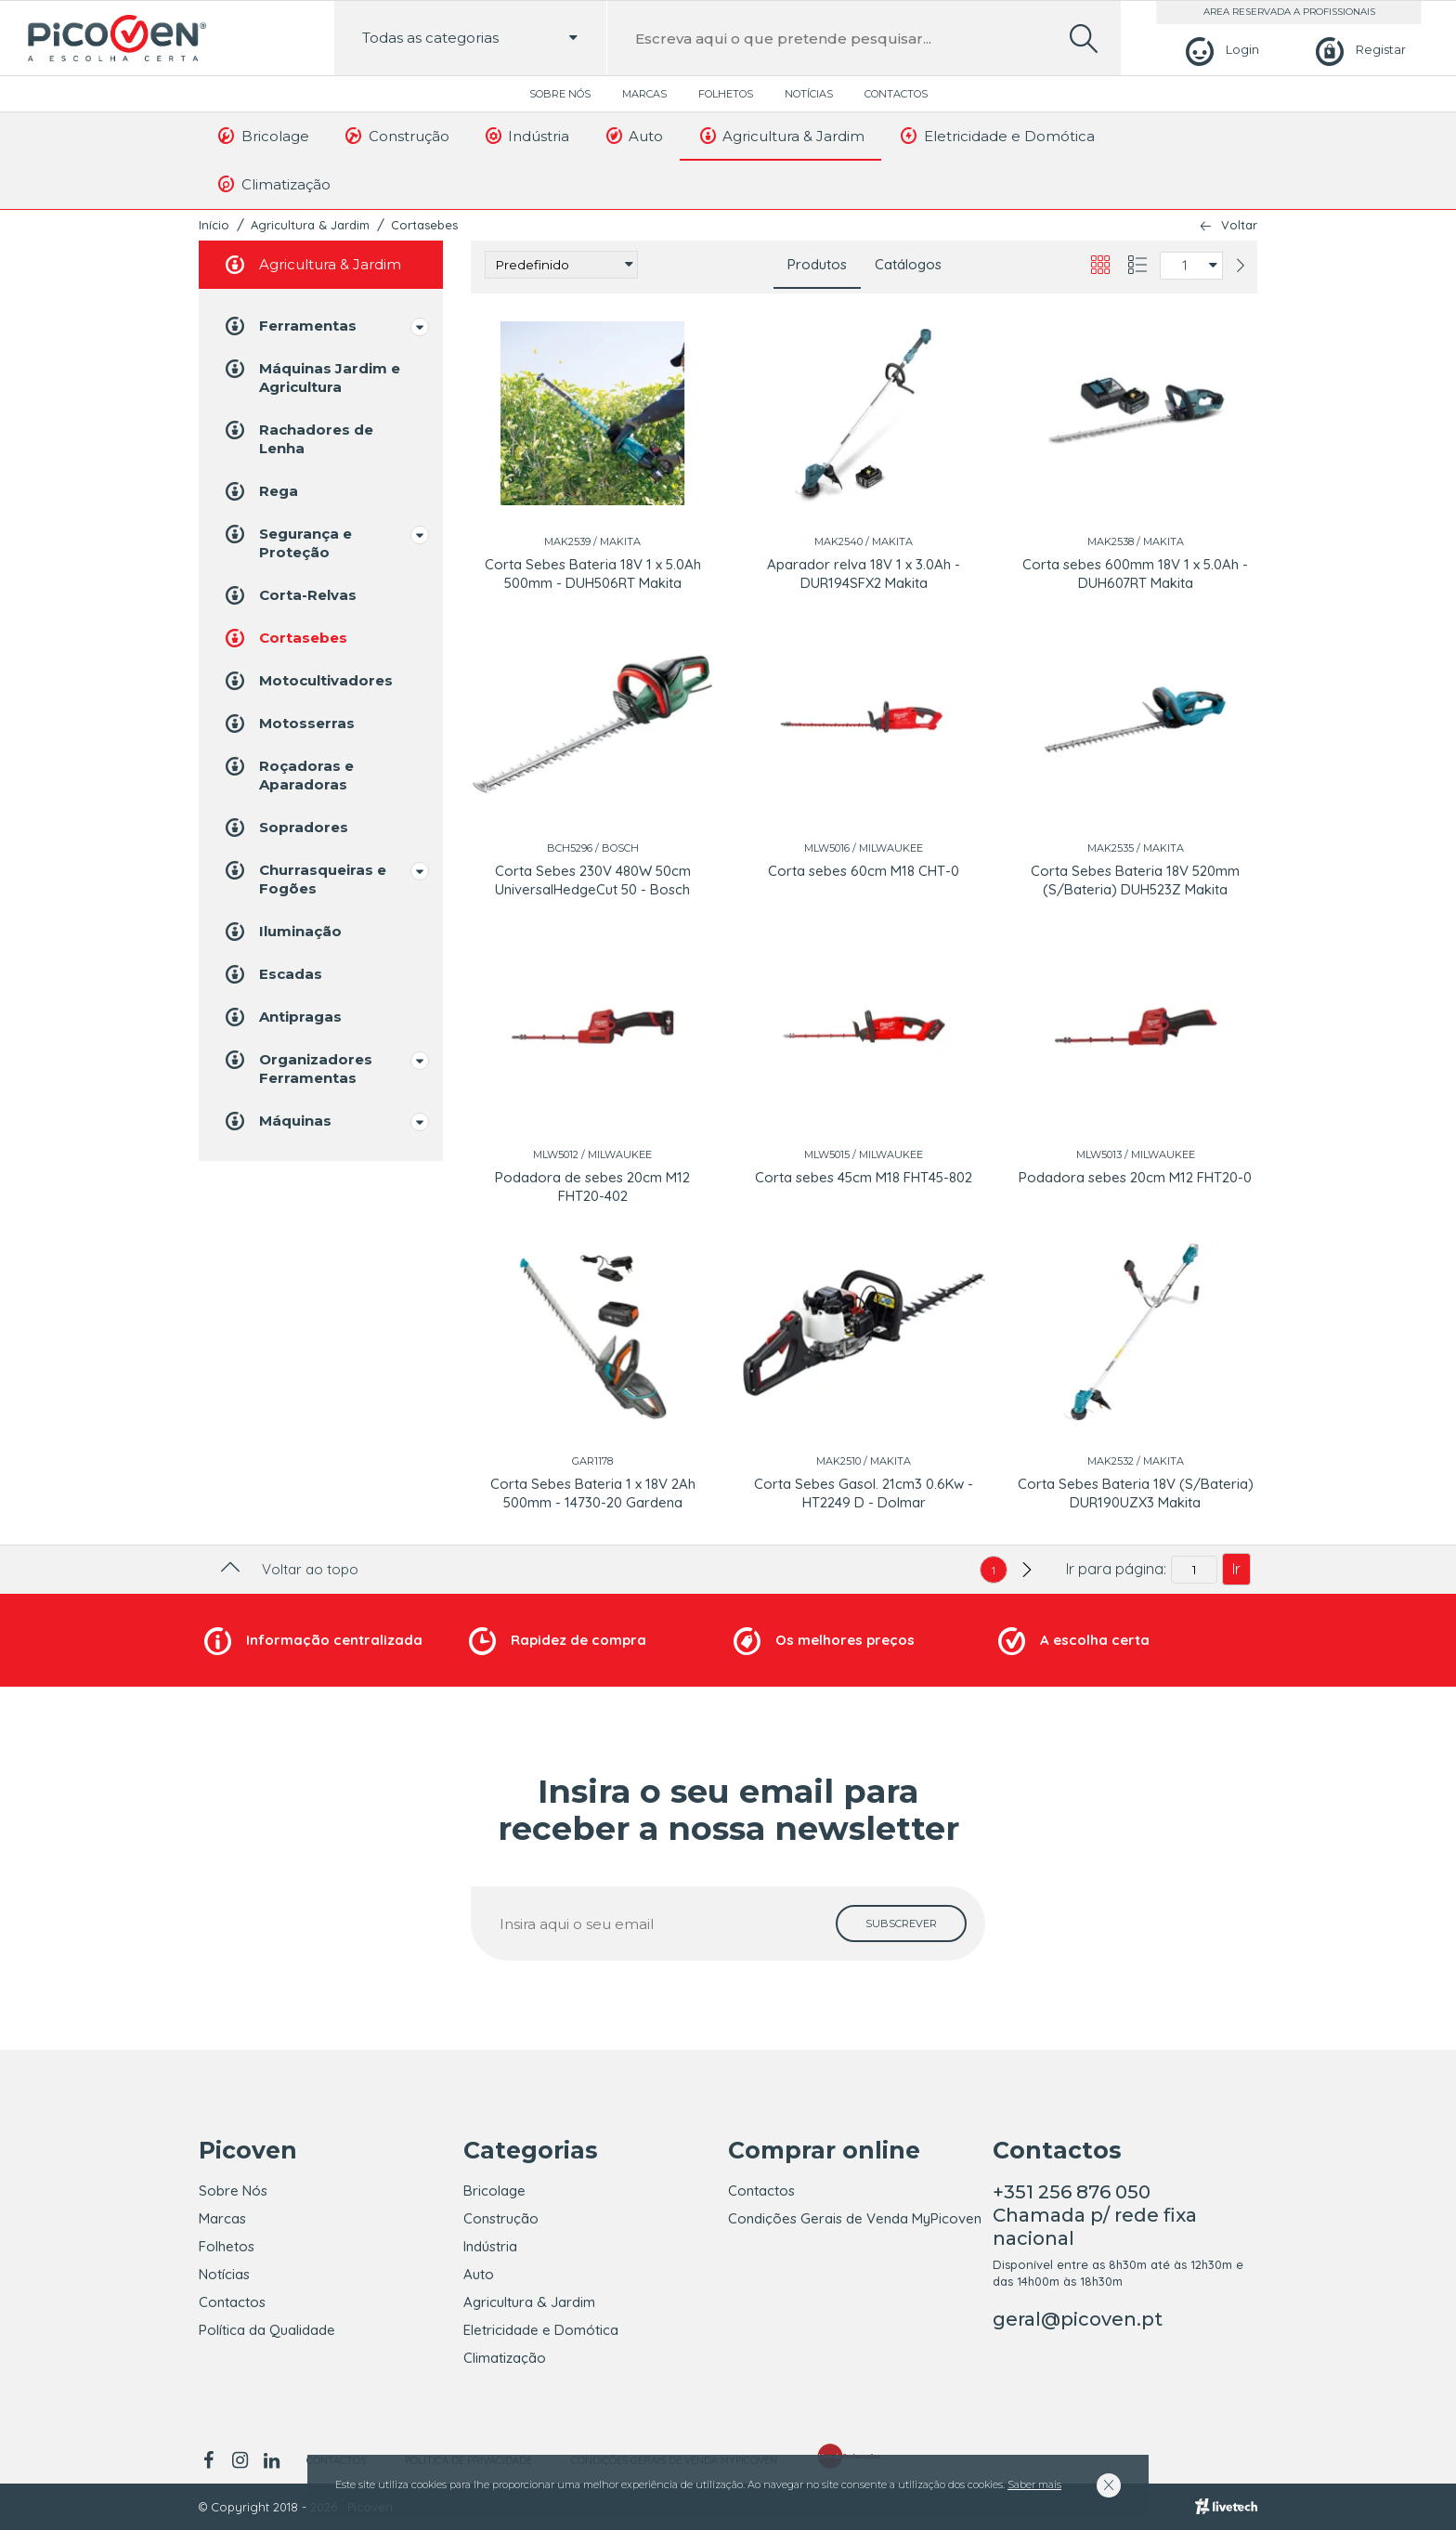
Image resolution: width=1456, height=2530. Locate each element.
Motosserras (288, 723)
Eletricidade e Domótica (996, 135)
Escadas (272, 974)
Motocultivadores (307, 681)
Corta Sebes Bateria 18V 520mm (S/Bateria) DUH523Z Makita (1135, 880)
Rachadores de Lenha (297, 438)
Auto (633, 135)
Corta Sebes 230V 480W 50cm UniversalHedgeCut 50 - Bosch (593, 880)
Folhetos (725, 93)
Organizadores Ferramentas (297, 1068)
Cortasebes (424, 224)
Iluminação (282, 931)
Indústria (526, 135)
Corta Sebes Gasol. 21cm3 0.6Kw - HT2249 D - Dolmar (863, 1493)
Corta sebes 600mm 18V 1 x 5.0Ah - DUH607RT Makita (1135, 573)
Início (214, 224)
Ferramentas (289, 326)
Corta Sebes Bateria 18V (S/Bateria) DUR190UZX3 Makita (1136, 1493)
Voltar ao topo (287, 1569)
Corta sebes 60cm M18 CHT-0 (863, 871)
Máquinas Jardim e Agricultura (311, 377)
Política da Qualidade (267, 2330)
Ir (1236, 1568)
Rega (260, 491)
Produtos (817, 264)
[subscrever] (901, 1923)
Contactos (896, 93)
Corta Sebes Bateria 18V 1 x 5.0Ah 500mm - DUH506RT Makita (593, 573)
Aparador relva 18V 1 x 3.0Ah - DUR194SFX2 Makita (863, 573)
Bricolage (262, 135)
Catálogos (908, 264)
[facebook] (211, 2460)
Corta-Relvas (289, 595)
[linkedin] (271, 2460)
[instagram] (239, 2460)
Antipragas (282, 1017)
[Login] (1219, 49)
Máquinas (277, 1121)
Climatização (273, 184)
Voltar (1239, 225)
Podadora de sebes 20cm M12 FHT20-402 (592, 1186)
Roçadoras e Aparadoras (288, 774)
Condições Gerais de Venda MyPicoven (855, 2218)
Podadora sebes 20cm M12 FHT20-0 (1135, 1177)
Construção (396, 135)
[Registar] (1358, 49)
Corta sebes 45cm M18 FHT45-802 (863, 1177)
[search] (1083, 38)
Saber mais (1034, 2484)
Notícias (809, 93)
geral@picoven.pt (1078, 2319)
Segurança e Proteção (287, 542)
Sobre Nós (560, 93)
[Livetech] (1226, 2507)
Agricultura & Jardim (780, 135)
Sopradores (285, 827)
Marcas (644, 93)
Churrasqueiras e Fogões (304, 878)
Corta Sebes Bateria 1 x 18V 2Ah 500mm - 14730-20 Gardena (593, 1493)
